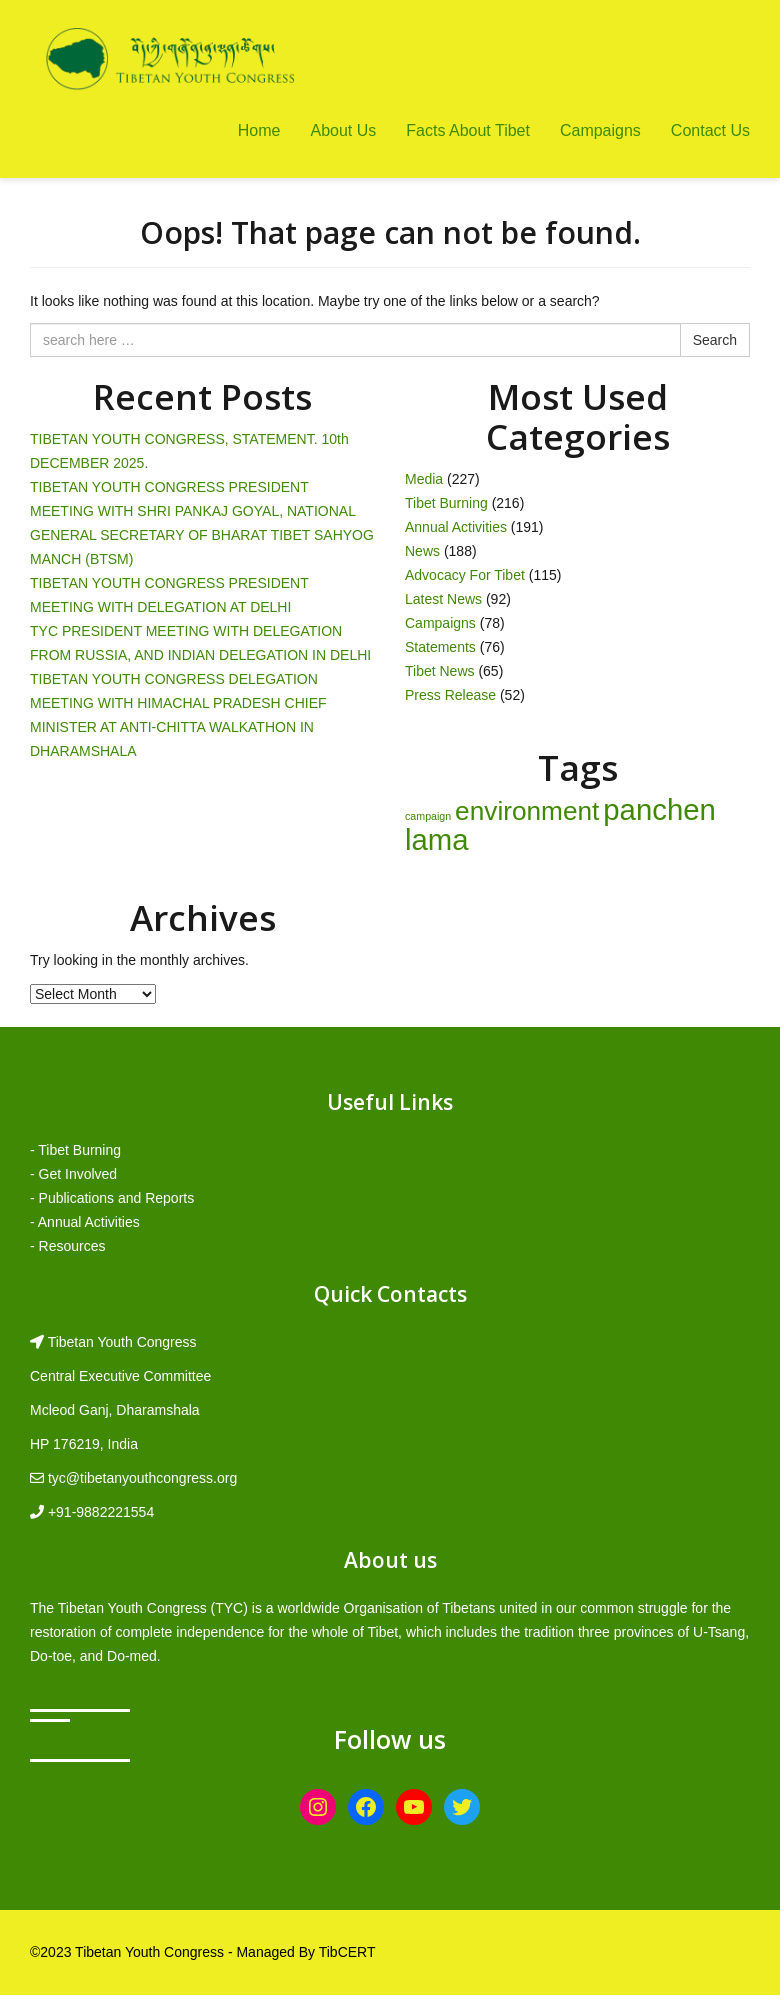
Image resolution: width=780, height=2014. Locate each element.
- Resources (67, 1246)
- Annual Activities (85, 1222)
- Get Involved (73, 1174)
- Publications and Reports (112, 1198)
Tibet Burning (446, 503)
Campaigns (600, 130)
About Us (343, 130)
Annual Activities (456, 527)
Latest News (443, 599)
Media (424, 479)
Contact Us (710, 130)
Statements (440, 647)
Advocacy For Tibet (465, 575)
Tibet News (440, 671)
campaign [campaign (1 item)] (428, 816)
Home (259, 130)
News (422, 551)
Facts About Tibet (468, 130)
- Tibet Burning (75, 1150)
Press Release (450, 695)
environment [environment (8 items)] (527, 811)
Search (715, 340)
